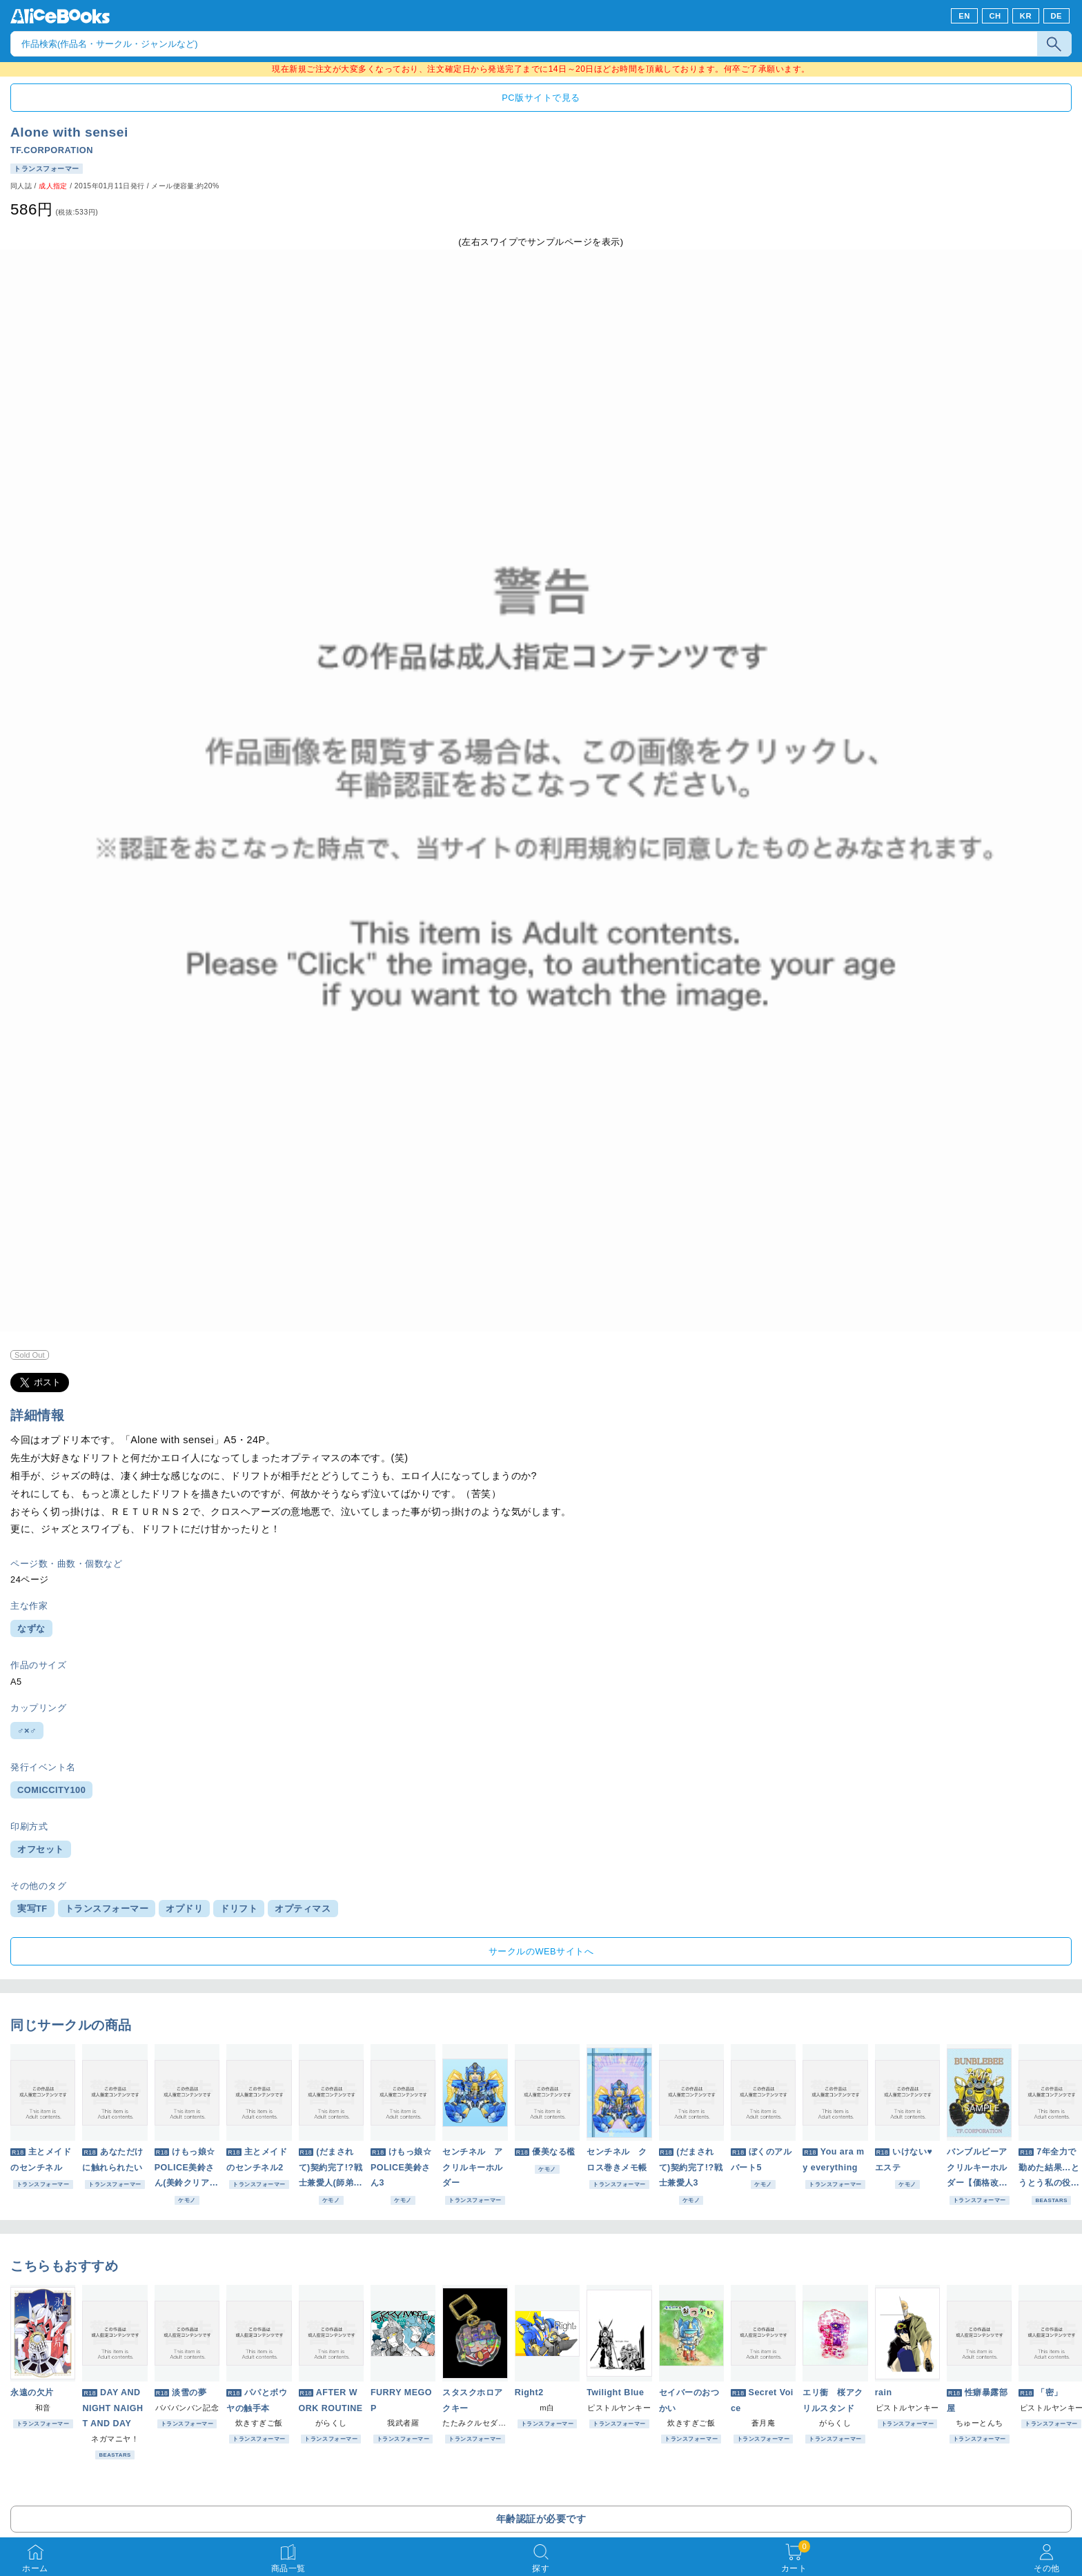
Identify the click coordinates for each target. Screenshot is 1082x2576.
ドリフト (238, 1908)
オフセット (40, 1849)
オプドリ (184, 1908)
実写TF (32, 1908)
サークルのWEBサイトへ (541, 1951)
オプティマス (303, 1908)
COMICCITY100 (51, 1790)
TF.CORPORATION (51, 150)
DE (1057, 16)
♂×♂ (27, 1730)
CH (995, 16)
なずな (31, 1628)
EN (964, 16)
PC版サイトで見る (541, 97)
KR (1026, 16)
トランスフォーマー (107, 1908)
